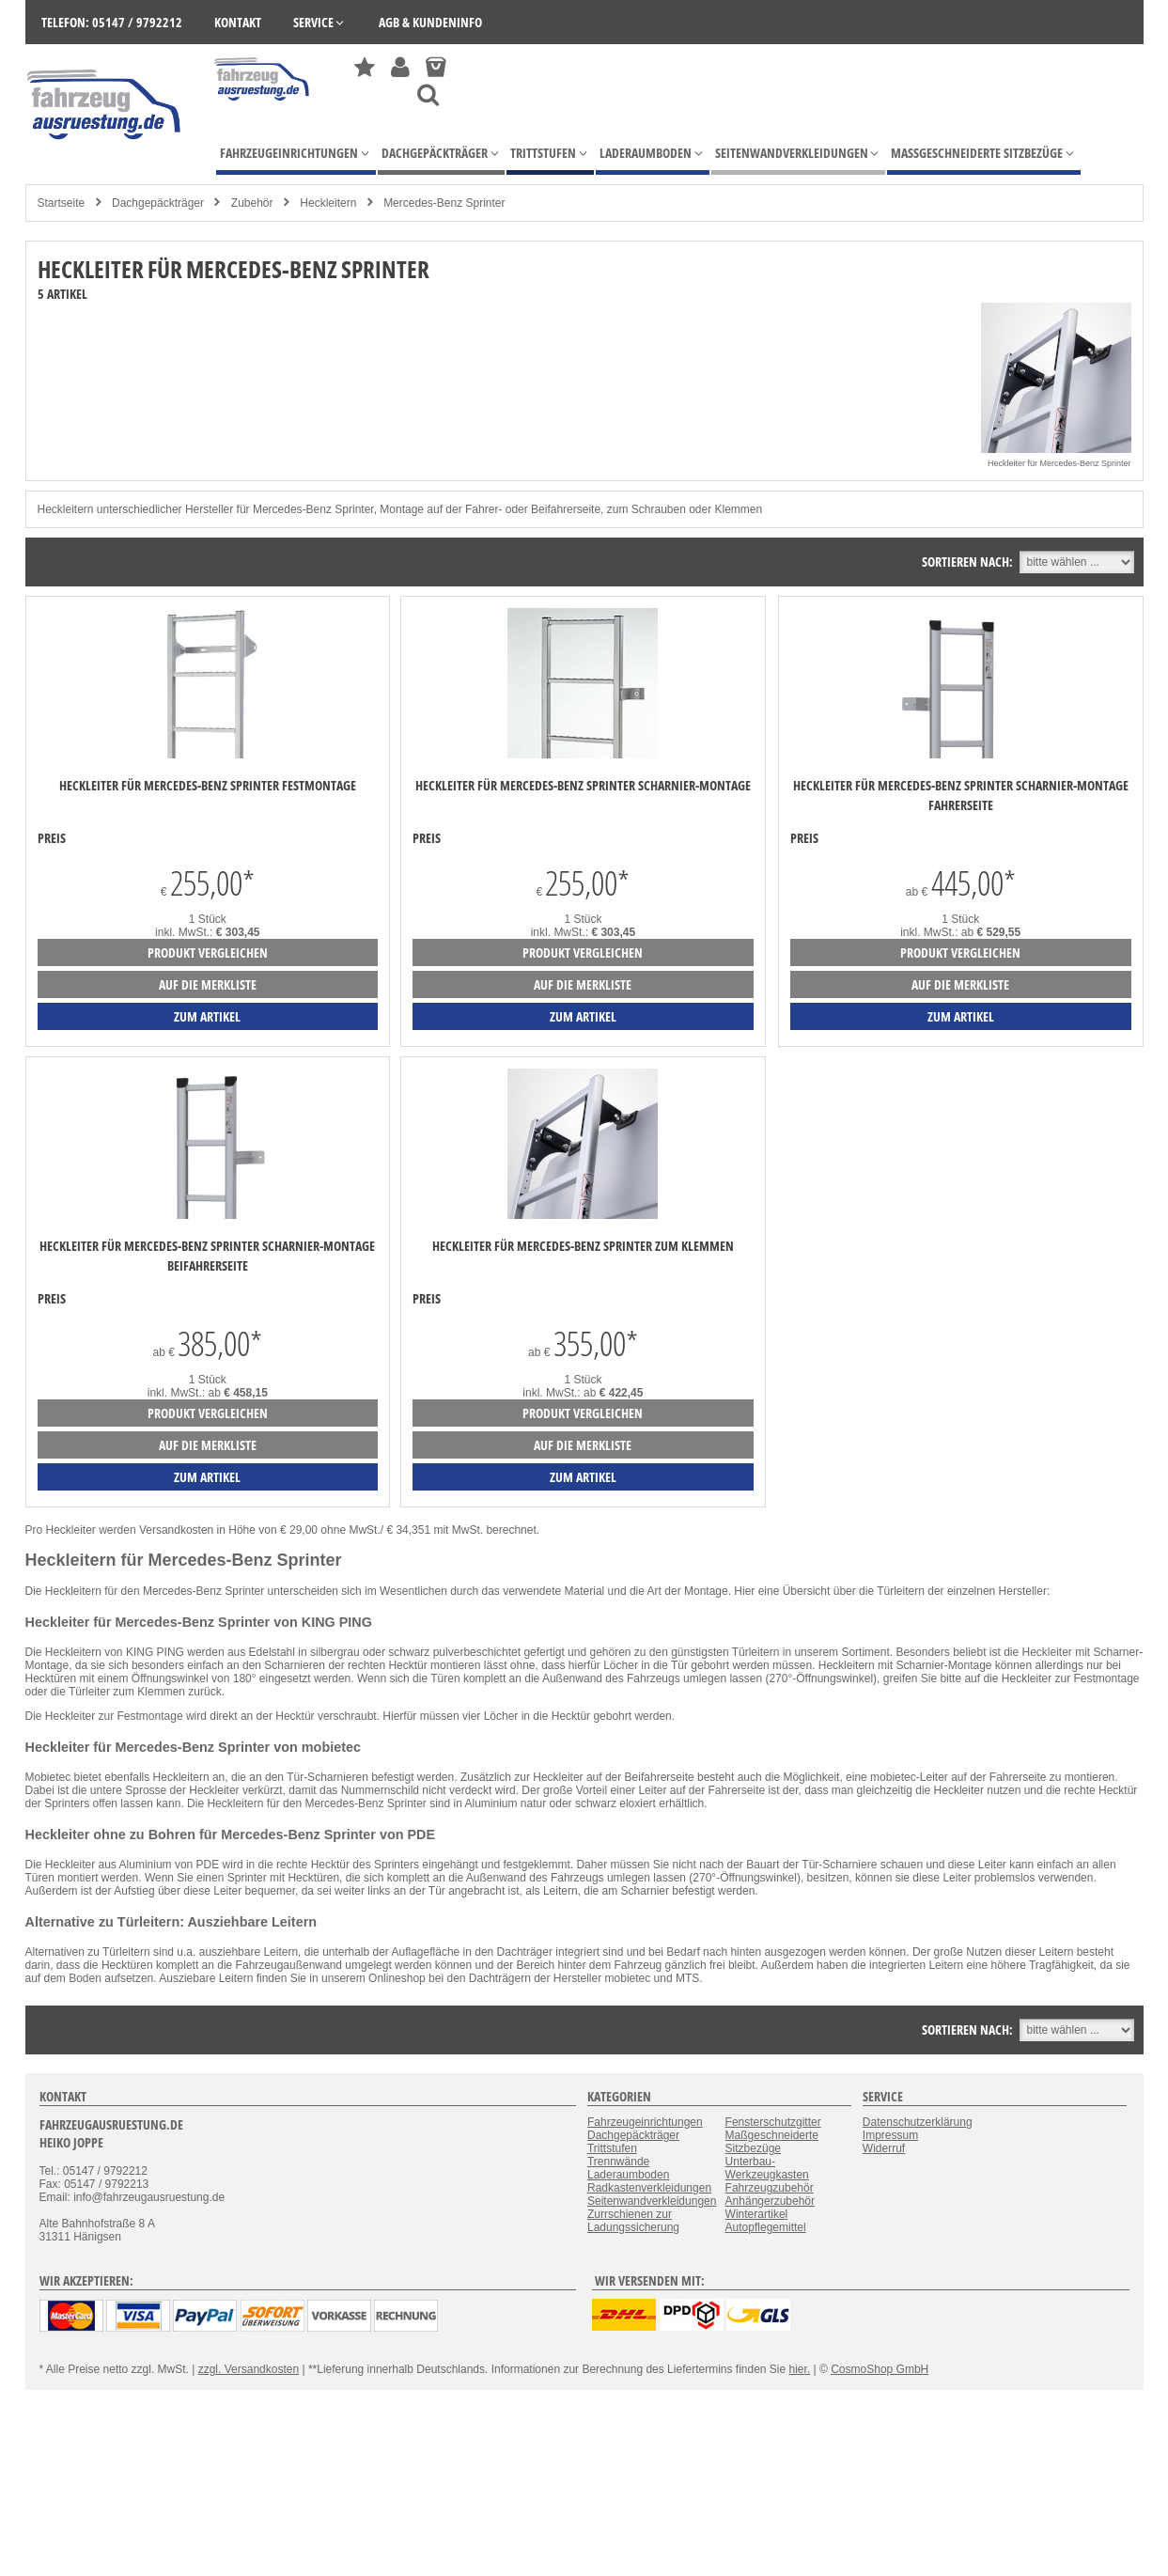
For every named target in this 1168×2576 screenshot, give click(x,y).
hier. (800, 2369)
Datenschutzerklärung (918, 2122)
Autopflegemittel (765, 2227)
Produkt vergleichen (208, 952)
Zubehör (252, 203)
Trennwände (618, 2161)
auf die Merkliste (208, 984)
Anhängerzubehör (770, 2201)
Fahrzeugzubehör (769, 2187)
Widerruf (884, 2148)
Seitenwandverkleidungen (651, 2201)
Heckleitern (328, 203)
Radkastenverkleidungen (649, 2187)
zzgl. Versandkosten (248, 2369)
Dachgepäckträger (158, 203)
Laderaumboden (628, 2174)
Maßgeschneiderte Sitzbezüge (771, 2142)
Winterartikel (756, 2214)
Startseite (62, 203)
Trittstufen (612, 2148)
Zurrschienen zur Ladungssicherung (633, 2221)
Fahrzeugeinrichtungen (645, 2122)
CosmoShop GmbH (879, 2369)
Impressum (890, 2135)
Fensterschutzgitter (773, 2122)
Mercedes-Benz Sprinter (444, 203)
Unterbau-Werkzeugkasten (767, 2168)
